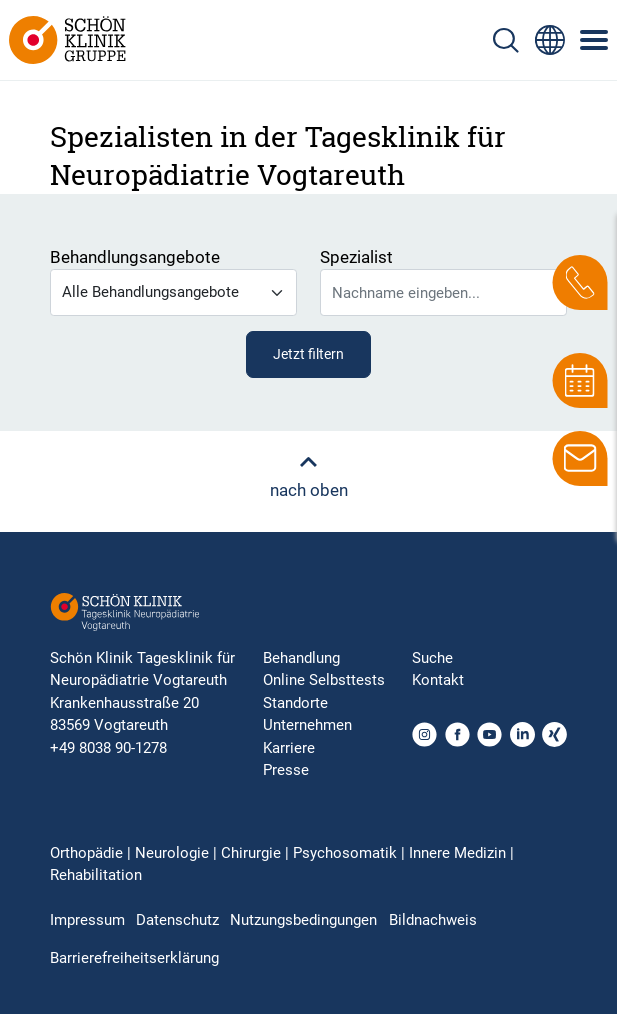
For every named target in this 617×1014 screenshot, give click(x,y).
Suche (432, 658)
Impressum (87, 920)
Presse (286, 770)
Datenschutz (177, 920)
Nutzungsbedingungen (303, 920)
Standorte (295, 703)
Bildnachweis (433, 920)
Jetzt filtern (308, 354)
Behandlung (301, 658)
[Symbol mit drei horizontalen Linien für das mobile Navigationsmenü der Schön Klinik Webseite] (595, 40)
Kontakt (438, 680)
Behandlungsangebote (135, 257)
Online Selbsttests (324, 680)
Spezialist (356, 257)
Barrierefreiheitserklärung (134, 958)
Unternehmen (307, 725)
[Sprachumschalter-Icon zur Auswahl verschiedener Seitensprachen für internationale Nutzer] (550, 40)
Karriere (289, 748)
